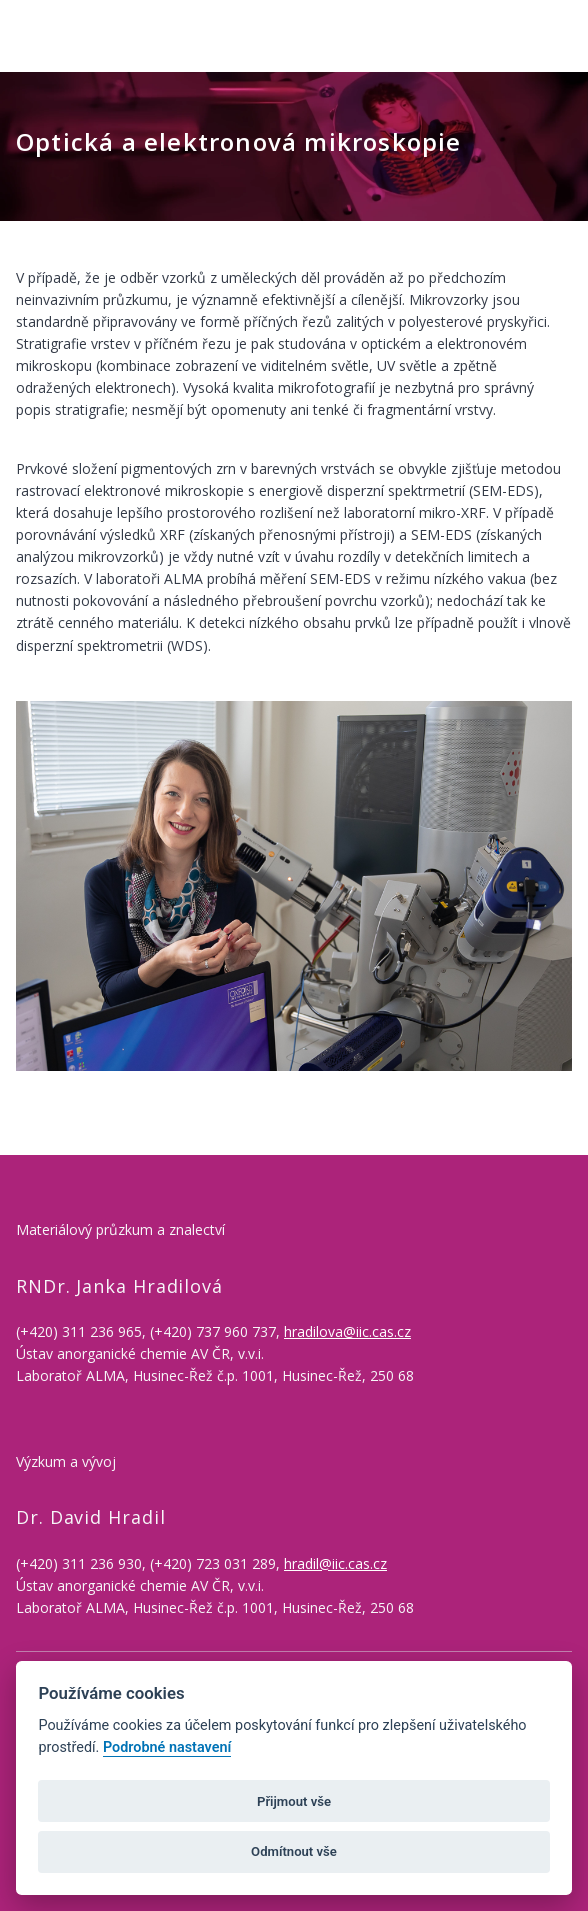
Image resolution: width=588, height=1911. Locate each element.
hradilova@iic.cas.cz (347, 1331)
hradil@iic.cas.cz (335, 1563)
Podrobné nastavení (167, 1747)
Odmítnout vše (294, 1851)
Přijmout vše (294, 1801)
